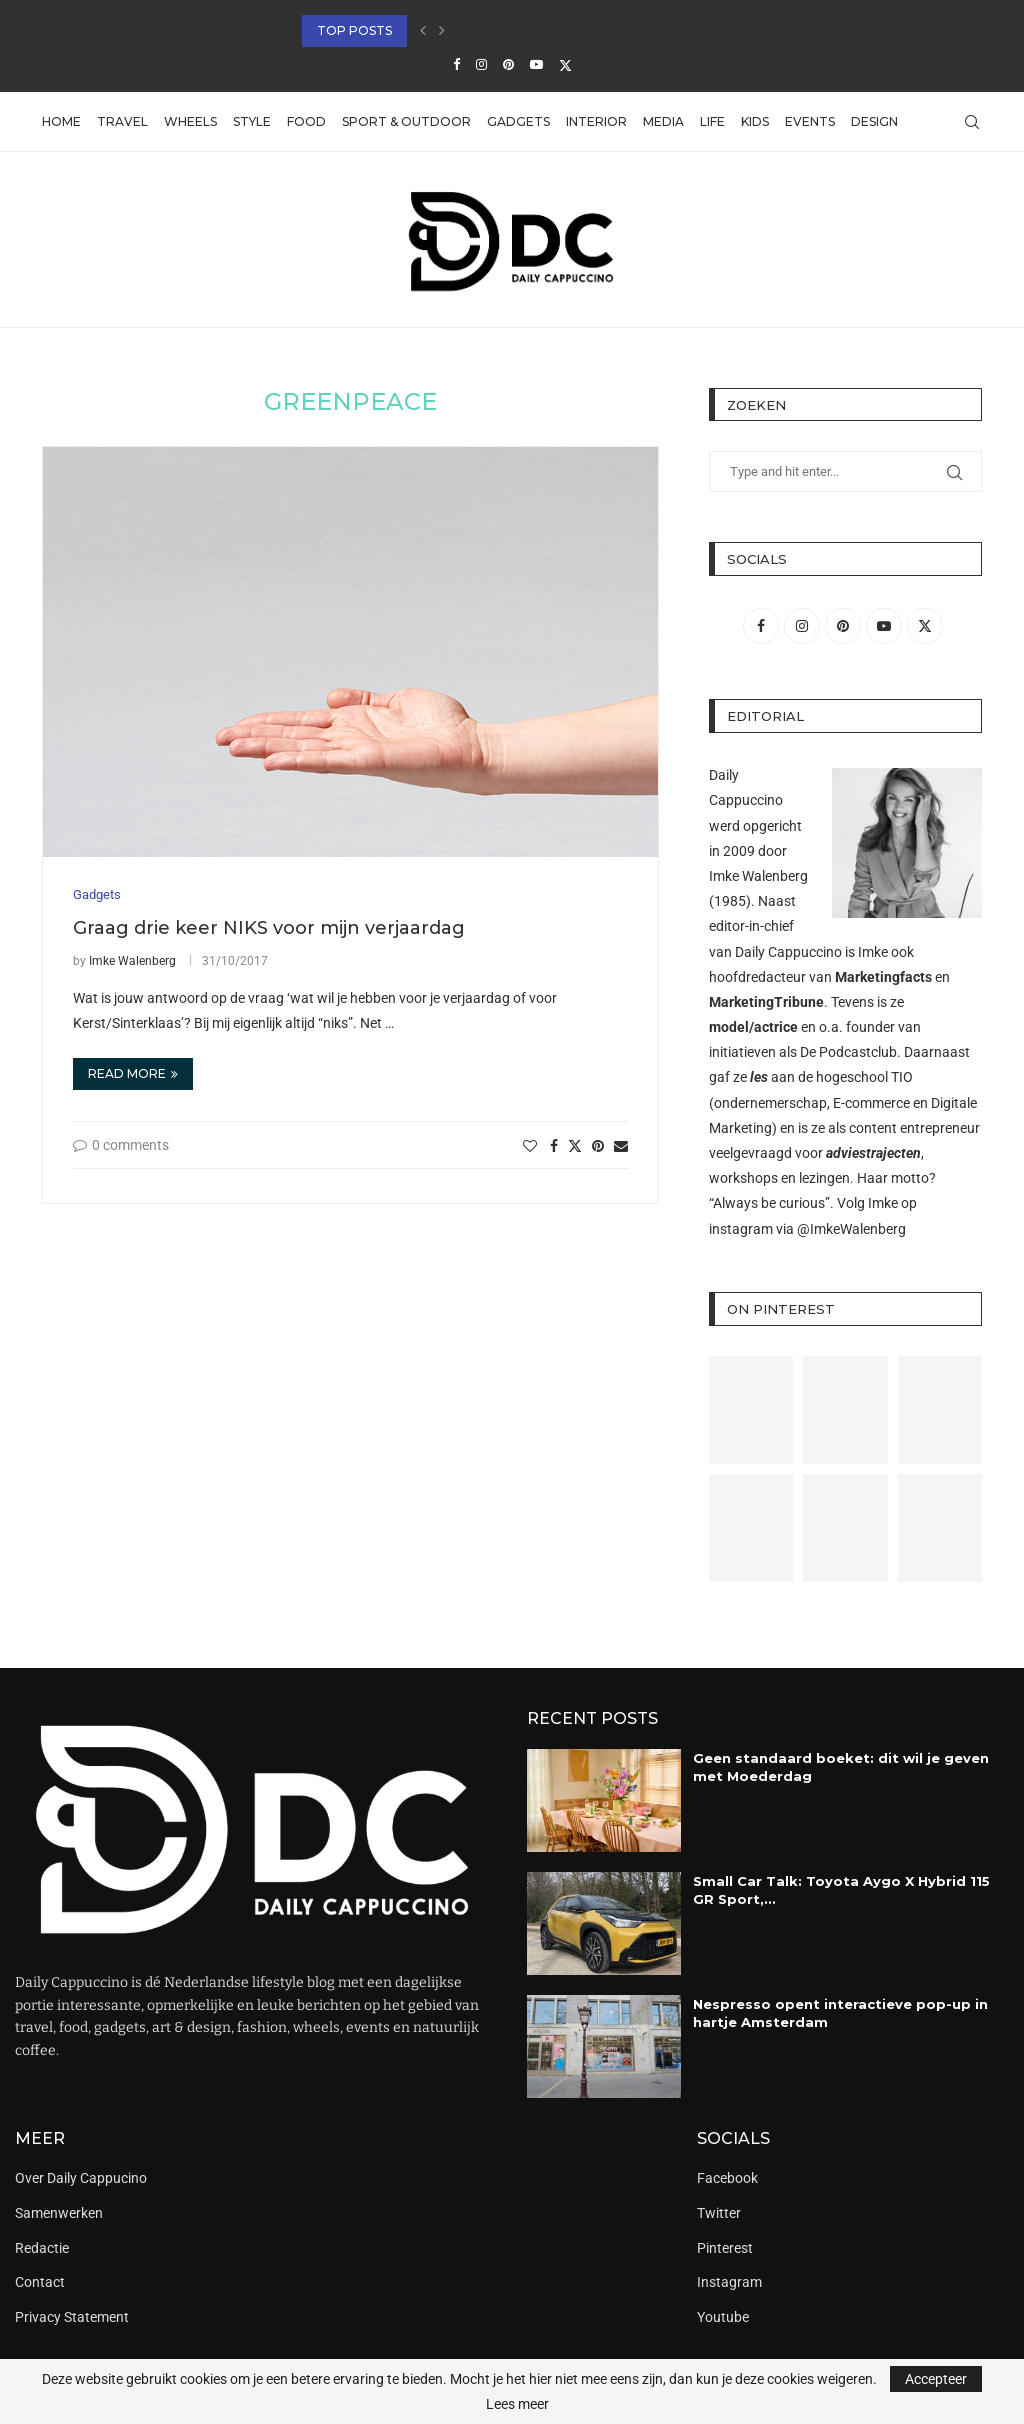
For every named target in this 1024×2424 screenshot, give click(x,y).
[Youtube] (536, 64)
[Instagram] (481, 64)
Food (306, 121)
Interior (596, 121)
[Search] (972, 122)
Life (712, 121)
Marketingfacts (883, 977)
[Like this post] (530, 1146)
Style (252, 121)
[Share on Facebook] (554, 1146)
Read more (133, 1073)
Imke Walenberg (132, 961)
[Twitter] (565, 65)
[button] (423, 31)
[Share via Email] (621, 1146)
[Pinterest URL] (751, 1410)
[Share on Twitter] (575, 1145)
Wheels (190, 121)
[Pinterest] (508, 64)
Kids (755, 121)
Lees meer (517, 2404)
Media (663, 121)
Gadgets (518, 121)
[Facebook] (456, 64)
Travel (122, 121)
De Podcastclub (848, 1052)
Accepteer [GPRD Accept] (936, 2379)
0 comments (121, 1145)
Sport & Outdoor (406, 121)
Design (874, 121)
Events (810, 121)
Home (61, 121)
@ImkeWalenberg (851, 1229)
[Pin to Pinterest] (598, 1146)
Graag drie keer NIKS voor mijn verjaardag (269, 928)
